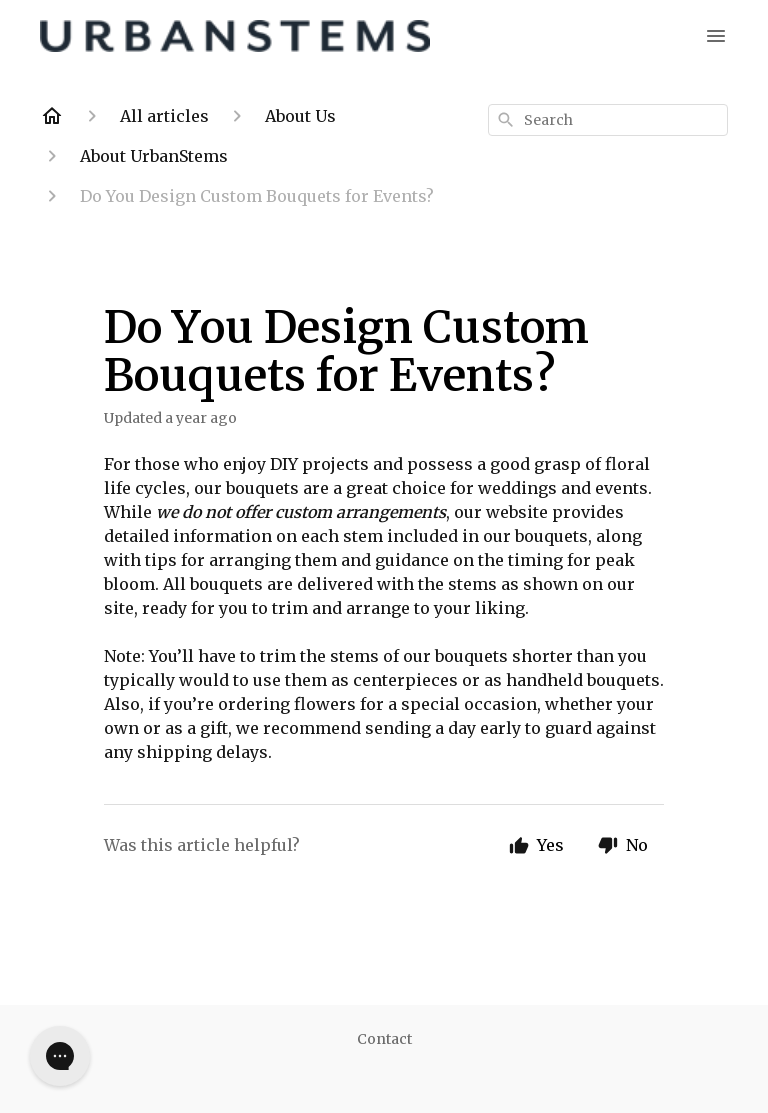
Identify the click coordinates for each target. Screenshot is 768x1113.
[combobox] (608, 120)
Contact (384, 1039)
